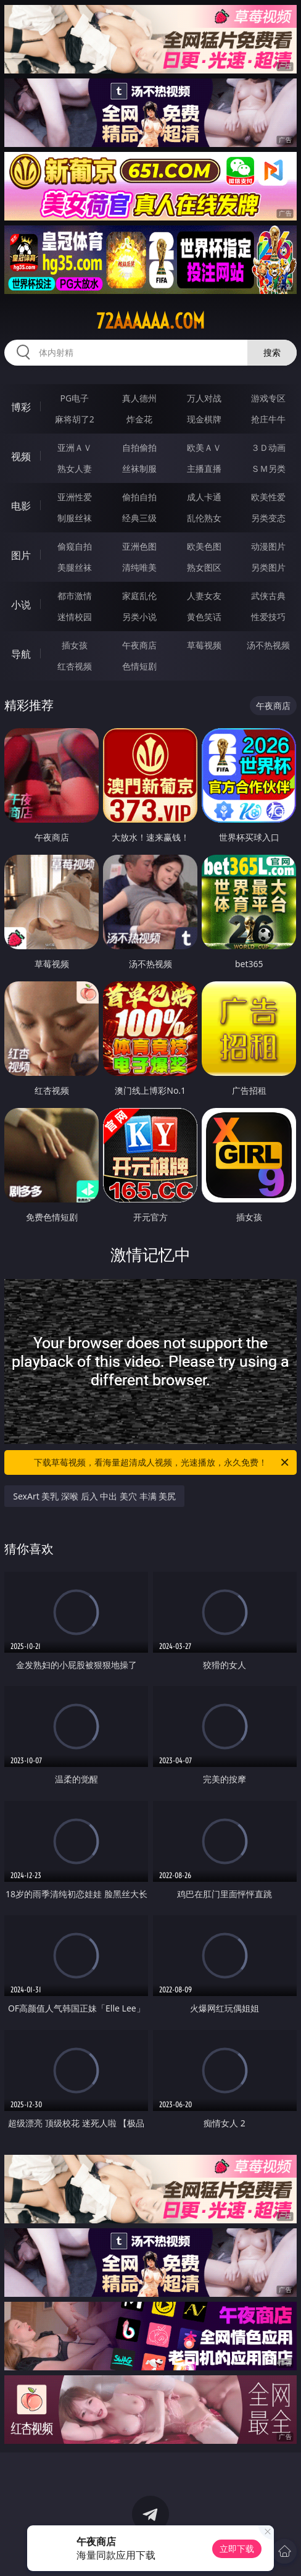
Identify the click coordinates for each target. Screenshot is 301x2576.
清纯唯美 (139, 567)
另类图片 (268, 567)
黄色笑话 (204, 617)
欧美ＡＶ (204, 447)
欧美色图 (204, 546)
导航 (21, 654)
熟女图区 (204, 567)
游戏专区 (268, 398)
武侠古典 (268, 596)
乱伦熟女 (204, 518)
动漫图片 (268, 546)
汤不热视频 (268, 645)
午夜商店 (139, 645)
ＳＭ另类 (268, 468)
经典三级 (139, 518)
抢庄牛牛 (268, 419)
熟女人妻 (74, 468)
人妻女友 (204, 596)
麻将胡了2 (74, 419)
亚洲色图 (139, 546)
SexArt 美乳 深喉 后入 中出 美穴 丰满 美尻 (94, 1496)
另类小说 (139, 617)
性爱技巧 (268, 617)
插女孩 (75, 645)
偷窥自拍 (74, 546)
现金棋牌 (204, 419)
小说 (21, 604)
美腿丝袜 (74, 567)
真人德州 (139, 398)
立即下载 (237, 2548)
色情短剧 (139, 666)
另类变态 (268, 518)
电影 (21, 506)
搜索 (272, 352)
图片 (21, 555)
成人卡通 (204, 497)
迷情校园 (74, 617)
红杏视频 (74, 666)
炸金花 (139, 419)
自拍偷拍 (139, 447)
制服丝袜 (74, 518)
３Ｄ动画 (268, 447)
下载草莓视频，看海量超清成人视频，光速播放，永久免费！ (162, 1462)
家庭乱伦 (139, 596)
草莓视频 (204, 645)
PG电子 (74, 398)
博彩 (21, 407)
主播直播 (204, 468)
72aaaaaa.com (150, 321)
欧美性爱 (268, 497)
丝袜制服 (139, 468)
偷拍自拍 (139, 497)
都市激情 (74, 596)
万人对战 (204, 398)
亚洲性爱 (74, 497)
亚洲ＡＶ (74, 447)
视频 (21, 456)
